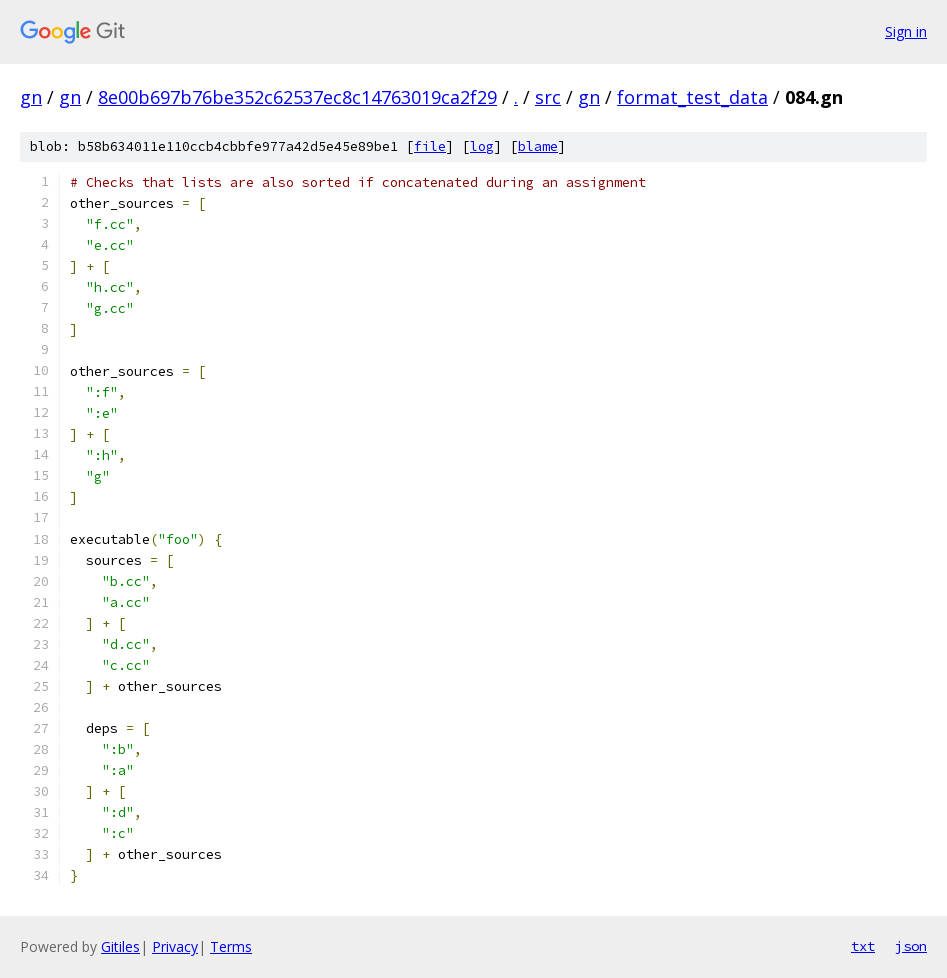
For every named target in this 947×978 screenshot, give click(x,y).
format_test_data (692, 97)
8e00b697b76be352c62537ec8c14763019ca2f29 (297, 97)
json (911, 946)
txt (863, 946)
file (430, 146)
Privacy (175, 946)
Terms (231, 946)
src (548, 97)
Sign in (906, 31)
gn (31, 97)
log (482, 146)
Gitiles (120, 946)
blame (538, 146)
